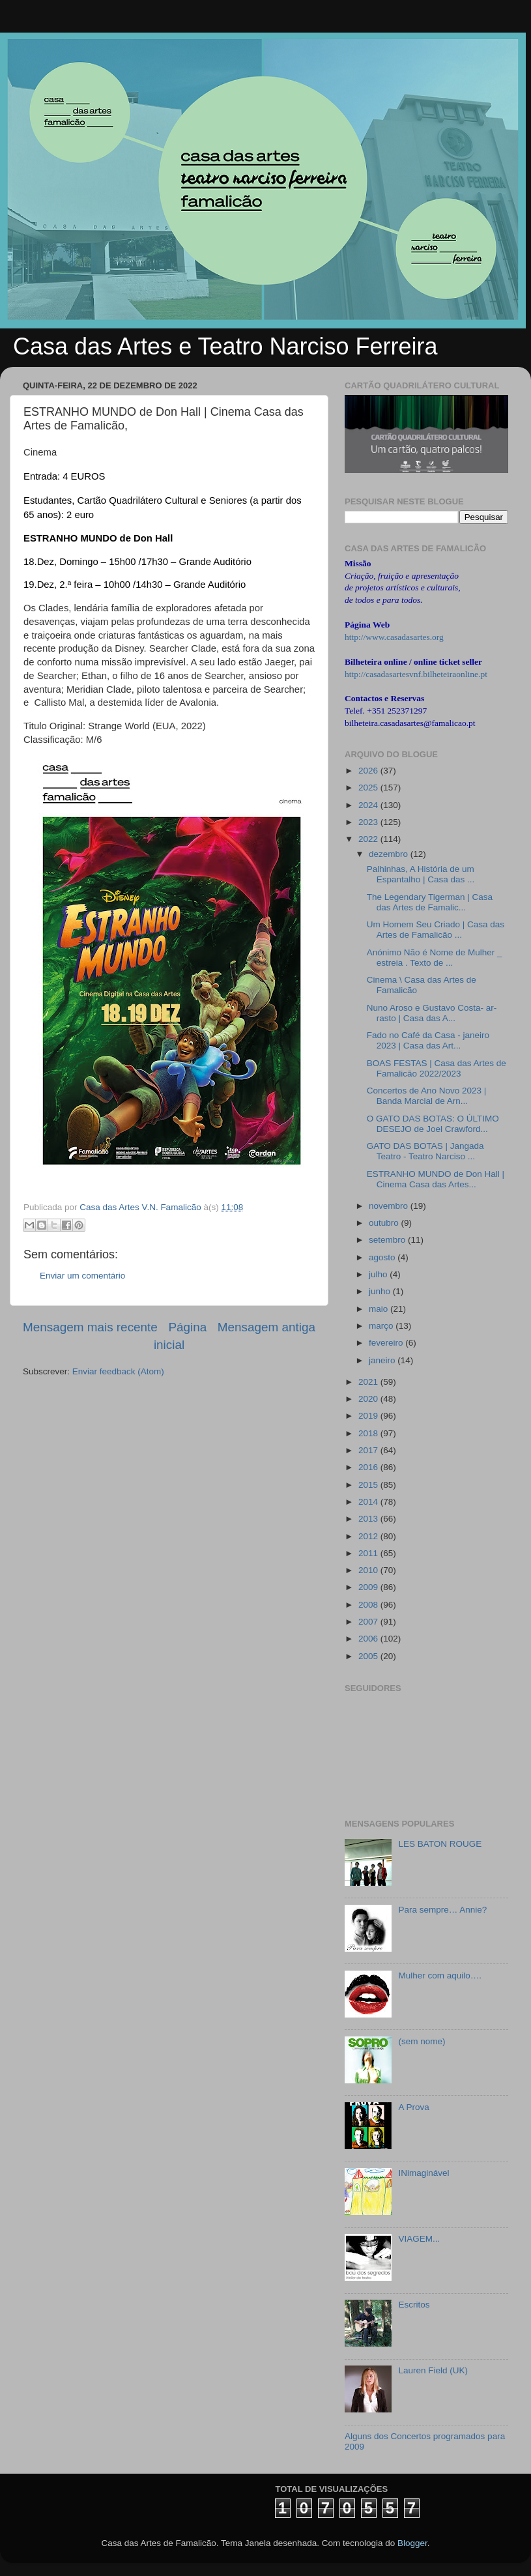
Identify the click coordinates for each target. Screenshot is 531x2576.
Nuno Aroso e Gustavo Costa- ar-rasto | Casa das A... (432, 1013)
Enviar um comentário (82, 1276)
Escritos (413, 2304)
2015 (369, 1485)
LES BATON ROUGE (439, 1844)
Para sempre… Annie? (442, 1910)
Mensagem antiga (266, 1327)
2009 (369, 1587)
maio (379, 1309)
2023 (369, 822)
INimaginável (423, 2173)
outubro (385, 1223)
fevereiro (387, 1343)
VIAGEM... (419, 2239)
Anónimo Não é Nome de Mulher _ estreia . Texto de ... (434, 958)
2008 (369, 1605)
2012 (369, 1536)
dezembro (389, 854)
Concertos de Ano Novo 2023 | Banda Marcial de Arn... (427, 1096)
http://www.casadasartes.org (394, 637)
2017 (369, 1450)
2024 (369, 805)
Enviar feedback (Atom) (118, 1371)
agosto (383, 1257)
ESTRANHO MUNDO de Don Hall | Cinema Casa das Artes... (435, 1179)
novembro (389, 1206)
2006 (369, 1638)
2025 (369, 787)
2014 (369, 1502)
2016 (369, 1467)
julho (379, 1274)
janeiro (383, 1360)
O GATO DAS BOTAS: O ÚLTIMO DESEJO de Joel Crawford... (433, 1124)
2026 (369, 770)
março (382, 1326)
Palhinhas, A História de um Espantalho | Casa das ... (421, 874)
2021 (369, 1382)
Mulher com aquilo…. (439, 1975)
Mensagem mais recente (90, 1327)
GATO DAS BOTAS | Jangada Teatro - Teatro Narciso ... (425, 1151)
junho (381, 1291)
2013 (369, 1519)
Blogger (412, 2543)
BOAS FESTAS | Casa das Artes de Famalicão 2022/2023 (436, 1068)
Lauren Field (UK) (433, 2370)
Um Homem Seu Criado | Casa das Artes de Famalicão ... (435, 929)
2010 (369, 1570)
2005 (369, 1656)
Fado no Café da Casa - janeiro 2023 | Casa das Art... (428, 1040)
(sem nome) (421, 2041)
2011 (369, 1553)
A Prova (413, 2107)
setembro (388, 1240)
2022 (369, 839)
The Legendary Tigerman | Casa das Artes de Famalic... (430, 902)
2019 (369, 1416)
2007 (369, 1622)
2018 (369, 1433)
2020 (369, 1399)
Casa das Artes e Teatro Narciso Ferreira (225, 346)
